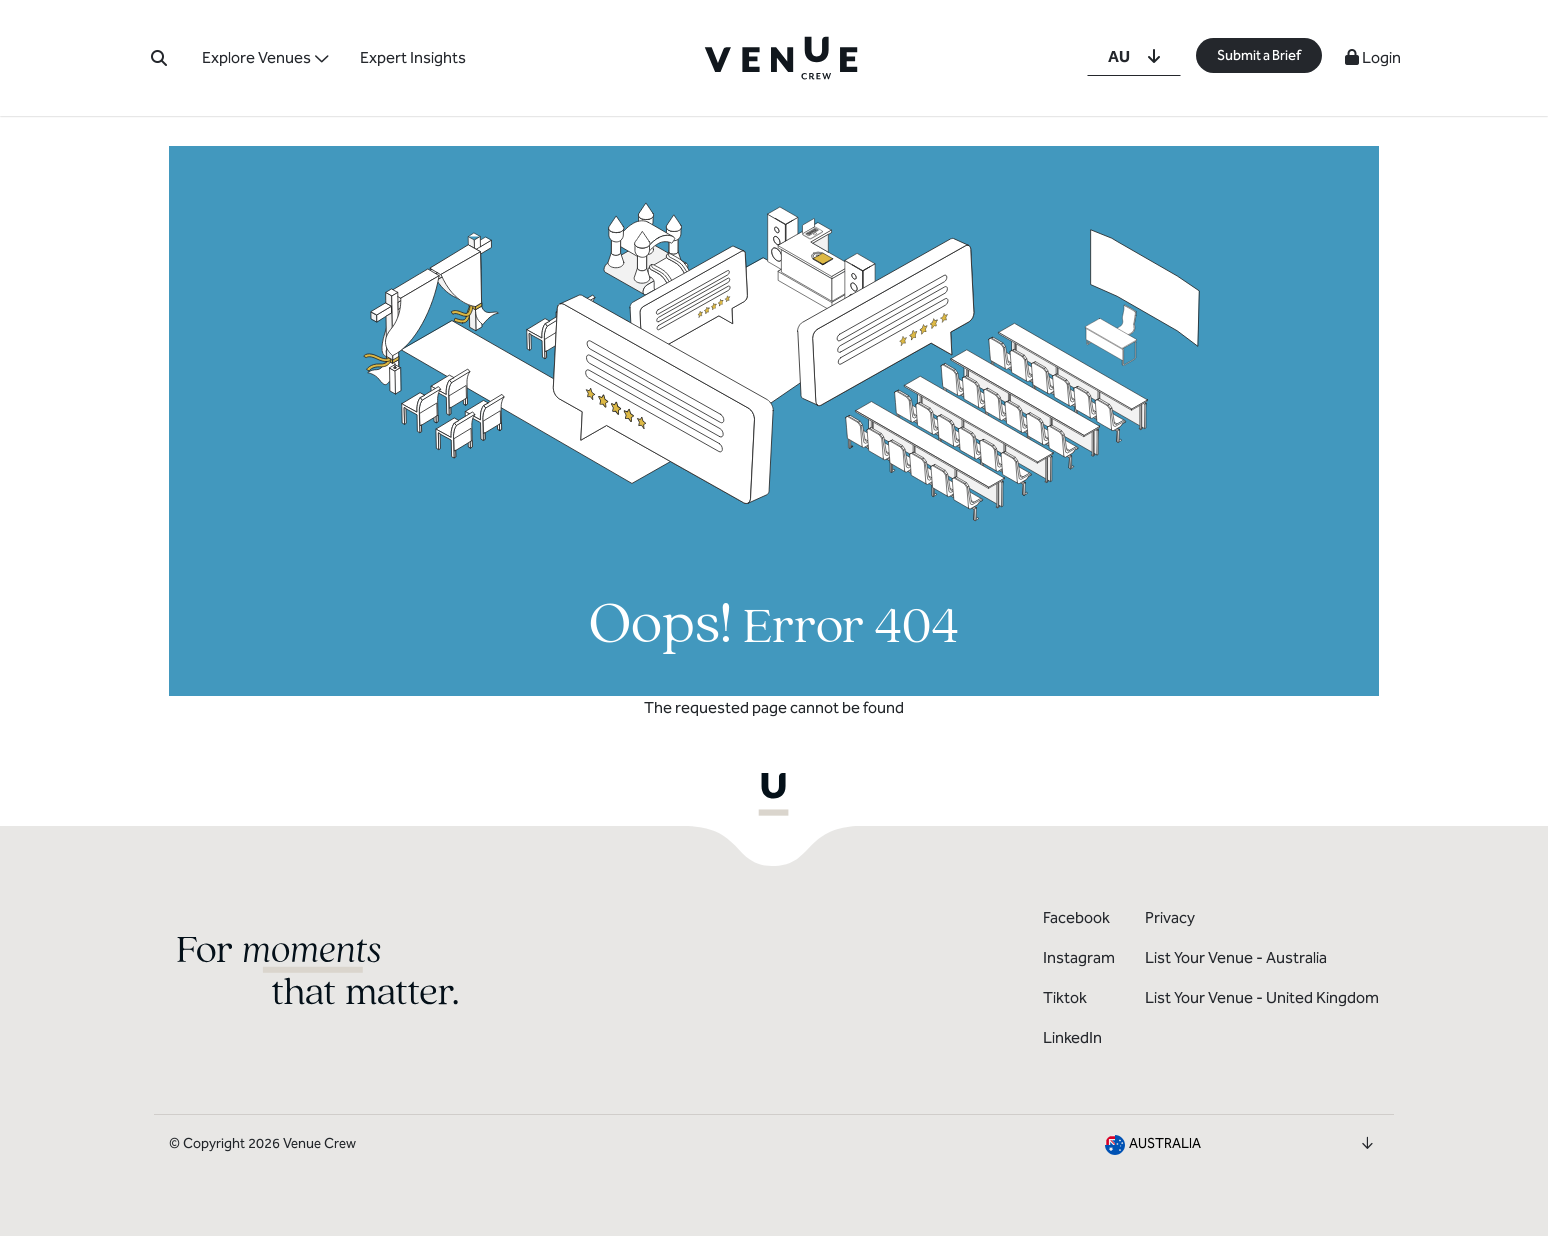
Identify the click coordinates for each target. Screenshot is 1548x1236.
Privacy (1170, 917)
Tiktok (1065, 997)
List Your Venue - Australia (1236, 957)
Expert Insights (413, 57)
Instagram (1079, 957)
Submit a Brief (1259, 55)
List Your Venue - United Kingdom (1262, 997)
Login (1373, 57)
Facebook (1076, 917)
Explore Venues (256, 57)
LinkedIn (1072, 1037)
